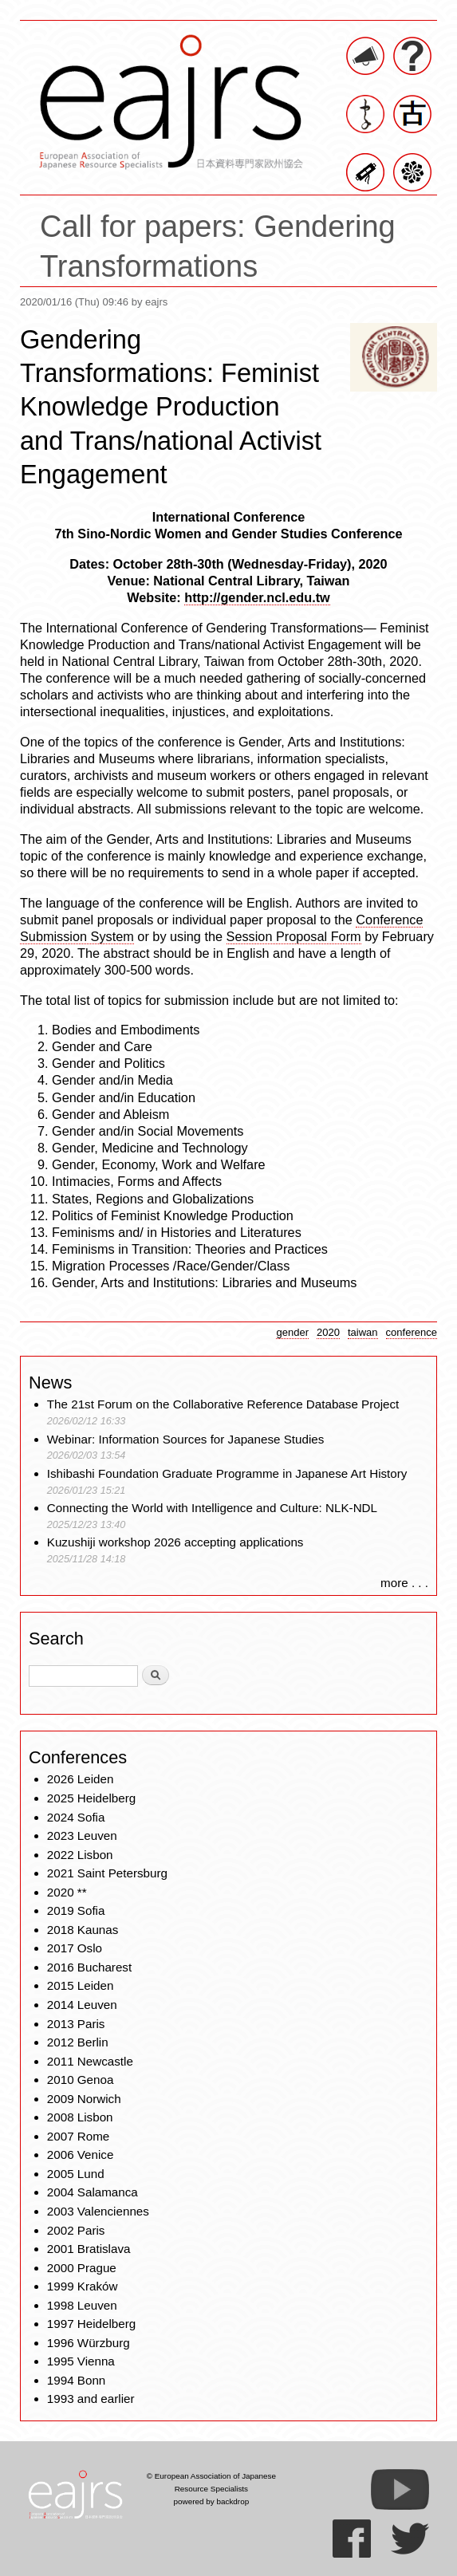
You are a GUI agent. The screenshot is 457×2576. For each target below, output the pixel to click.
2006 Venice (80, 2154)
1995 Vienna (81, 2361)
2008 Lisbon (80, 2117)
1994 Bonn (76, 2380)
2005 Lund (75, 2173)
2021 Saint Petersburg (107, 1873)
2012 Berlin (77, 2042)
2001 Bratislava (89, 2248)
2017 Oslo (74, 1948)
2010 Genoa (80, 2079)
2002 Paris (76, 2230)
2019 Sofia (76, 1910)
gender (292, 1332)
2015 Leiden (80, 1985)
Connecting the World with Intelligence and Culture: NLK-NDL (212, 1507)
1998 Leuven (82, 2305)
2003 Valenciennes (98, 2211)
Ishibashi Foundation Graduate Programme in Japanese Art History (229, 1473)
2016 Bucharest (89, 1967)
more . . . (404, 1582)
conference (411, 1332)
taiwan (363, 1332)
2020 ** (67, 1892)
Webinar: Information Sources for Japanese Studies (186, 1439)
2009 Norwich (84, 2098)
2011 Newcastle (90, 2061)
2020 (328, 1332)
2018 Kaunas (83, 1929)
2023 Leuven (82, 1835)
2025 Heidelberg (91, 1798)
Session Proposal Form (294, 936)
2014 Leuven (82, 2004)
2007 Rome (78, 2136)
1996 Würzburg (88, 2343)
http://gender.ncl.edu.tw (257, 597)
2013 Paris (76, 2023)
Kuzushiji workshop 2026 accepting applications (175, 1542)
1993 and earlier (91, 2398)
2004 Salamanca (92, 2192)
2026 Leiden (80, 1779)
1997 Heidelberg (91, 2323)
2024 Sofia (76, 1817)
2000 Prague (81, 2268)
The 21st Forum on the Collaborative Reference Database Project (223, 1404)
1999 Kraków (82, 2286)
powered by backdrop (212, 2501)
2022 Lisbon (80, 1854)
